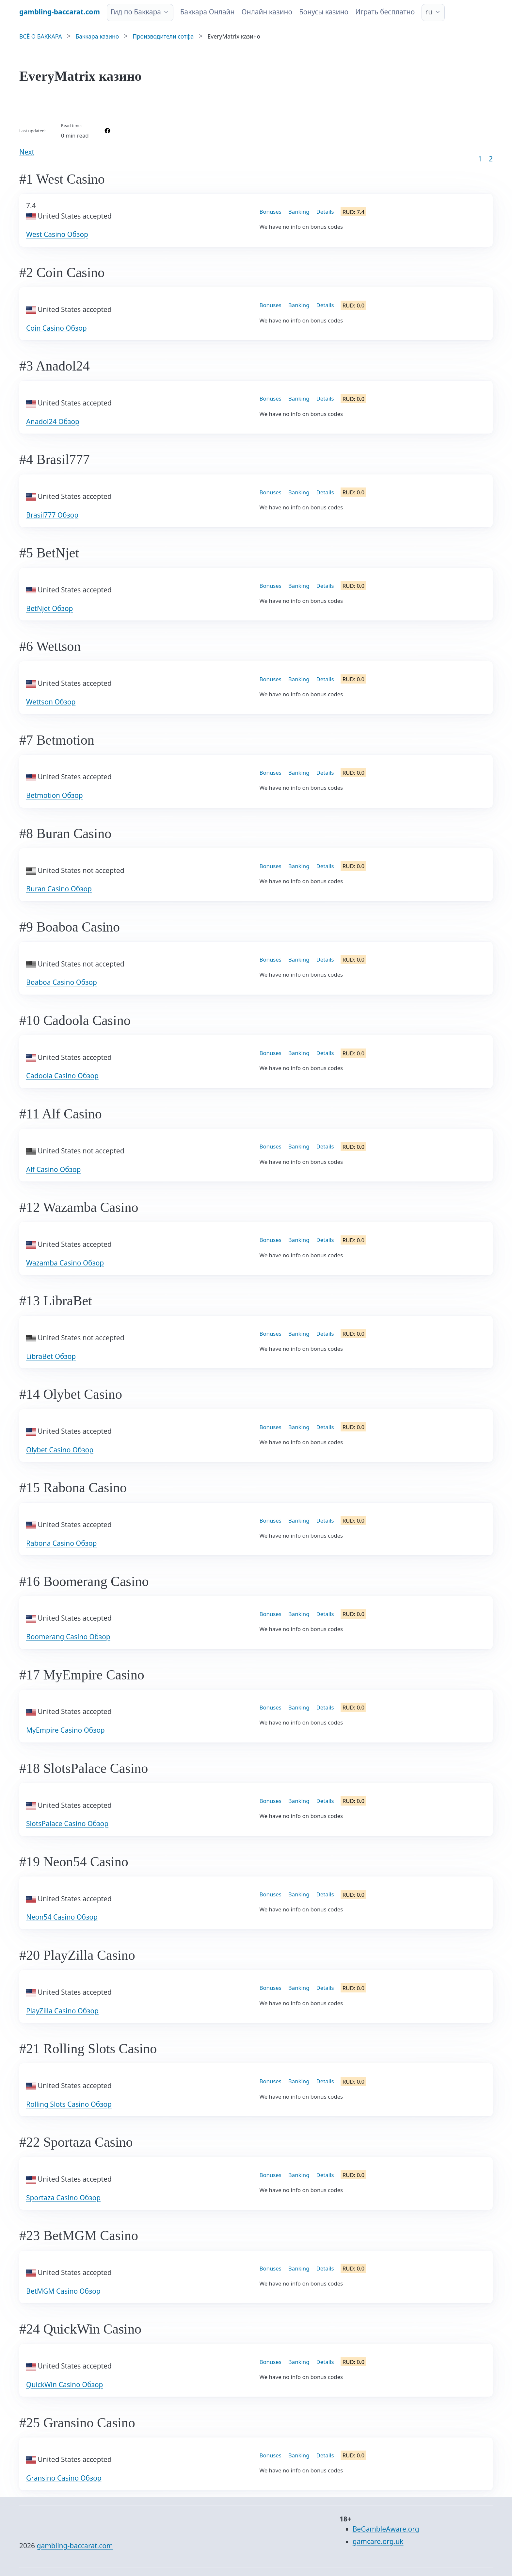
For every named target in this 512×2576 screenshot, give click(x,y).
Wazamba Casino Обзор (65, 1262)
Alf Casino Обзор (53, 1169)
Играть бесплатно (385, 11)
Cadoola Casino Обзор (62, 1075)
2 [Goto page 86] (491, 158)
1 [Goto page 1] (480, 158)
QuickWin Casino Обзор (64, 2384)
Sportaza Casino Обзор (63, 2197)
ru (429, 11)
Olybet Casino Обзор (59, 1449)
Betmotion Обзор (54, 795)
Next (26, 152)
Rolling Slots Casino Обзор (69, 2104)
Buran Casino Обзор (59, 888)
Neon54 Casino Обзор (62, 1917)
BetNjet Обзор (49, 608)
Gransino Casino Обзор (64, 2478)
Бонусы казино (323, 11)
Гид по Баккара (135, 11)
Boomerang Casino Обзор (68, 1636)
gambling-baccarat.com (75, 2545)
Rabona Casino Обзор (61, 1543)
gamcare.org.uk (378, 2541)
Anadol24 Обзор (52, 421)
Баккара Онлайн (207, 11)
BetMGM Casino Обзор (63, 2291)
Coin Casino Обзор (56, 328)
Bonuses (270, 211)
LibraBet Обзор (51, 1356)
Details (325, 211)
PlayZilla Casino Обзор (62, 2010)
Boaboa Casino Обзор (61, 982)
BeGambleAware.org (386, 2529)
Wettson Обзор (50, 701)
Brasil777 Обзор (52, 515)
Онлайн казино (267, 11)
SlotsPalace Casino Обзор (67, 1823)
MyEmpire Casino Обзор (65, 1730)
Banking (299, 211)
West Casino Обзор (57, 234)
